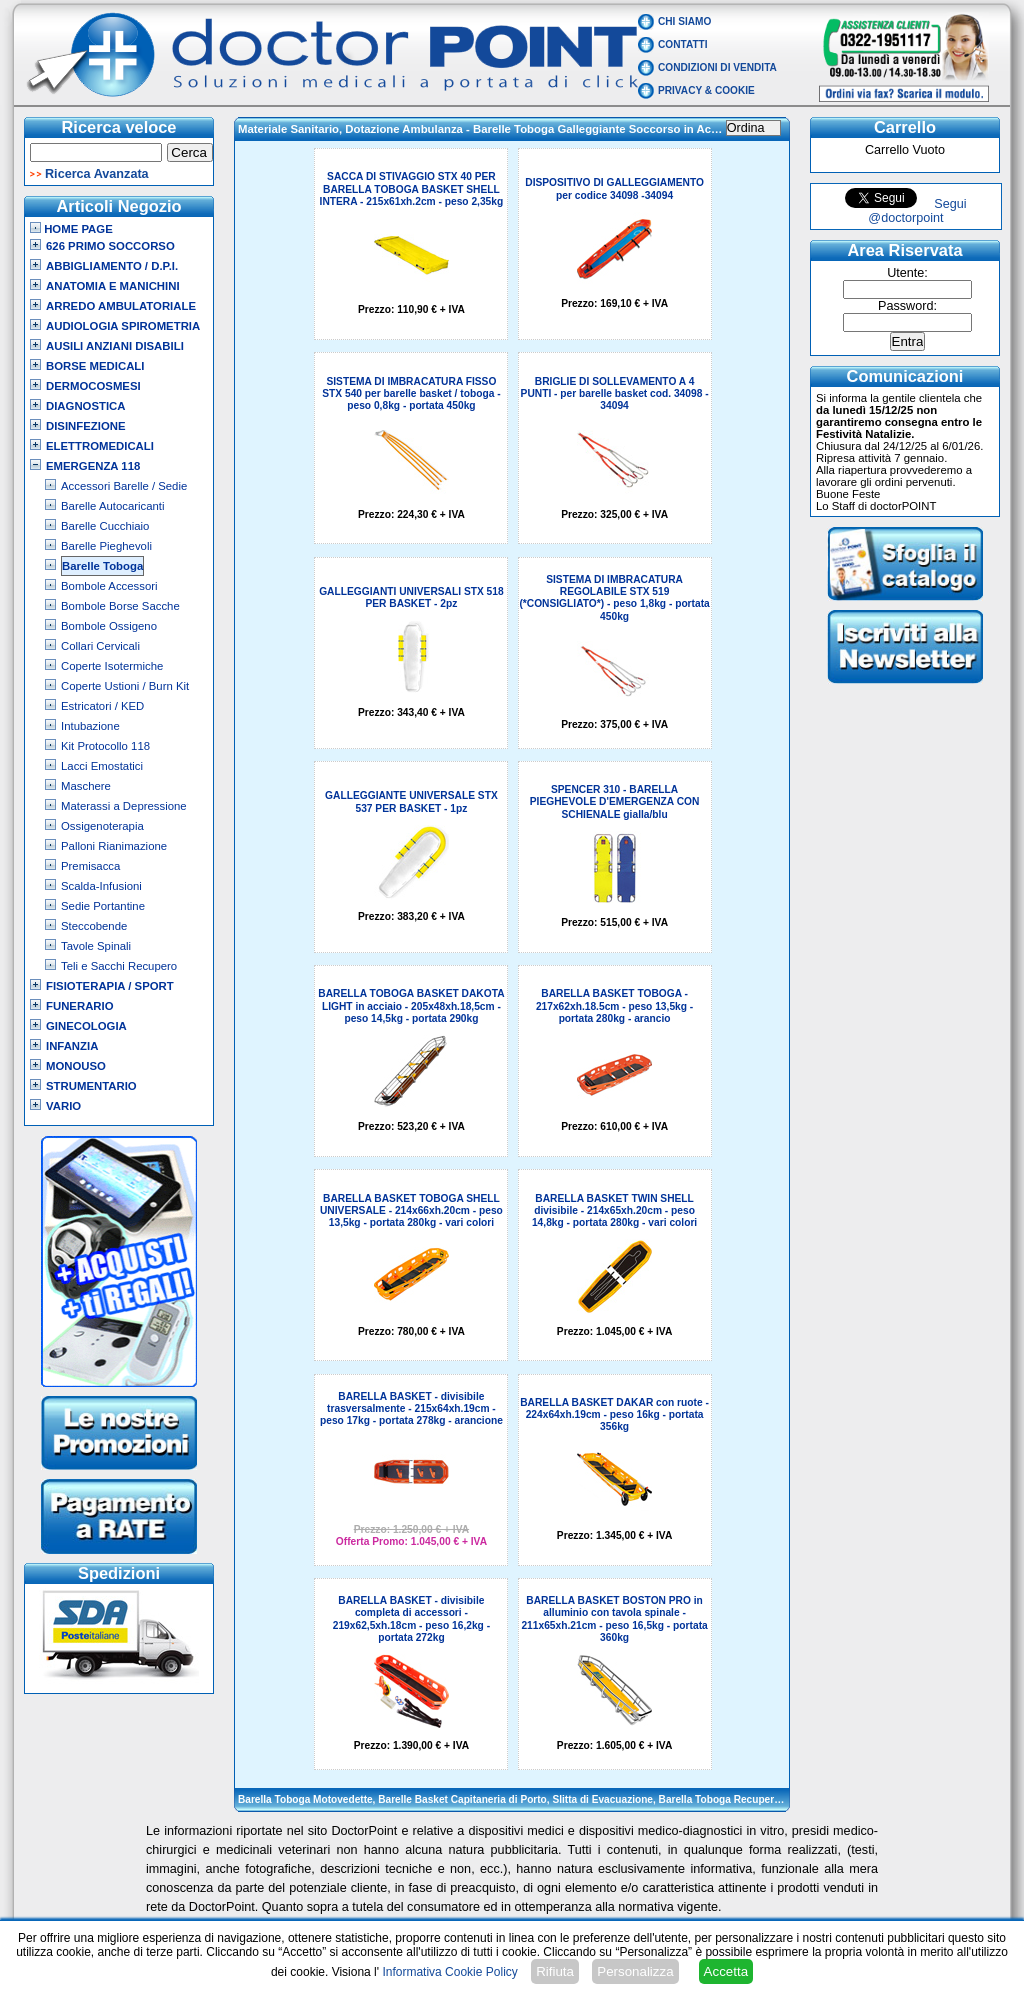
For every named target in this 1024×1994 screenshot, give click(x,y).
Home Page (71, 229)
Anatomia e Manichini (113, 286)
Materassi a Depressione (124, 806)
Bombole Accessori (109, 586)
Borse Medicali (95, 366)
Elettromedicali (100, 446)
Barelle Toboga (102, 566)
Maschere (86, 786)
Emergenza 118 (93, 466)
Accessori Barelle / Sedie (124, 486)
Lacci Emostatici (102, 766)
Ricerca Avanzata (97, 174)
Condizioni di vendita (717, 67)
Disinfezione (86, 426)
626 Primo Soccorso (110, 246)
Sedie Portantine (103, 906)
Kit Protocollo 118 (105, 746)
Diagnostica (86, 406)
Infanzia (72, 1046)
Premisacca (90, 866)
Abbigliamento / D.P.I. (112, 266)
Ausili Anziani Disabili (115, 346)
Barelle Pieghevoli (106, 546)
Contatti (683, 44)
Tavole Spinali (96, 946)
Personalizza (635, 1971)
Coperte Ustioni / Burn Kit (125, 686)
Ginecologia (86, 1026)
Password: (907, 306)
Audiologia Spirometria (123, 326)
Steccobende (94, 926)
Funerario (80, 1006)
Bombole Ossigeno (109, 626)
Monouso (76, 1066)
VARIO (63, 1106)
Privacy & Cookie (706, 90)
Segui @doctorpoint (917, 211)
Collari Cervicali (100, 646)
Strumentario (91, 1086)
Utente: (907, 273)
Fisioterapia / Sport (110, 986)
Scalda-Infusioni (101, 886)
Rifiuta (555, 1971)
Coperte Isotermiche (112, 666)
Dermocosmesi (93, 386)
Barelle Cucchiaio (105, 526)
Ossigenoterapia (102, 826)
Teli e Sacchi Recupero (119, 966)
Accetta (726, 1971)
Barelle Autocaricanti (113, 506)
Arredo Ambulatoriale (121, 306)
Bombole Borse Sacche (120, 606)
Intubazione (90, 726)
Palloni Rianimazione (114, 846)
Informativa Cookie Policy (449, 1972)
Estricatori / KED (102, 706)
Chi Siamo (684, 21)
